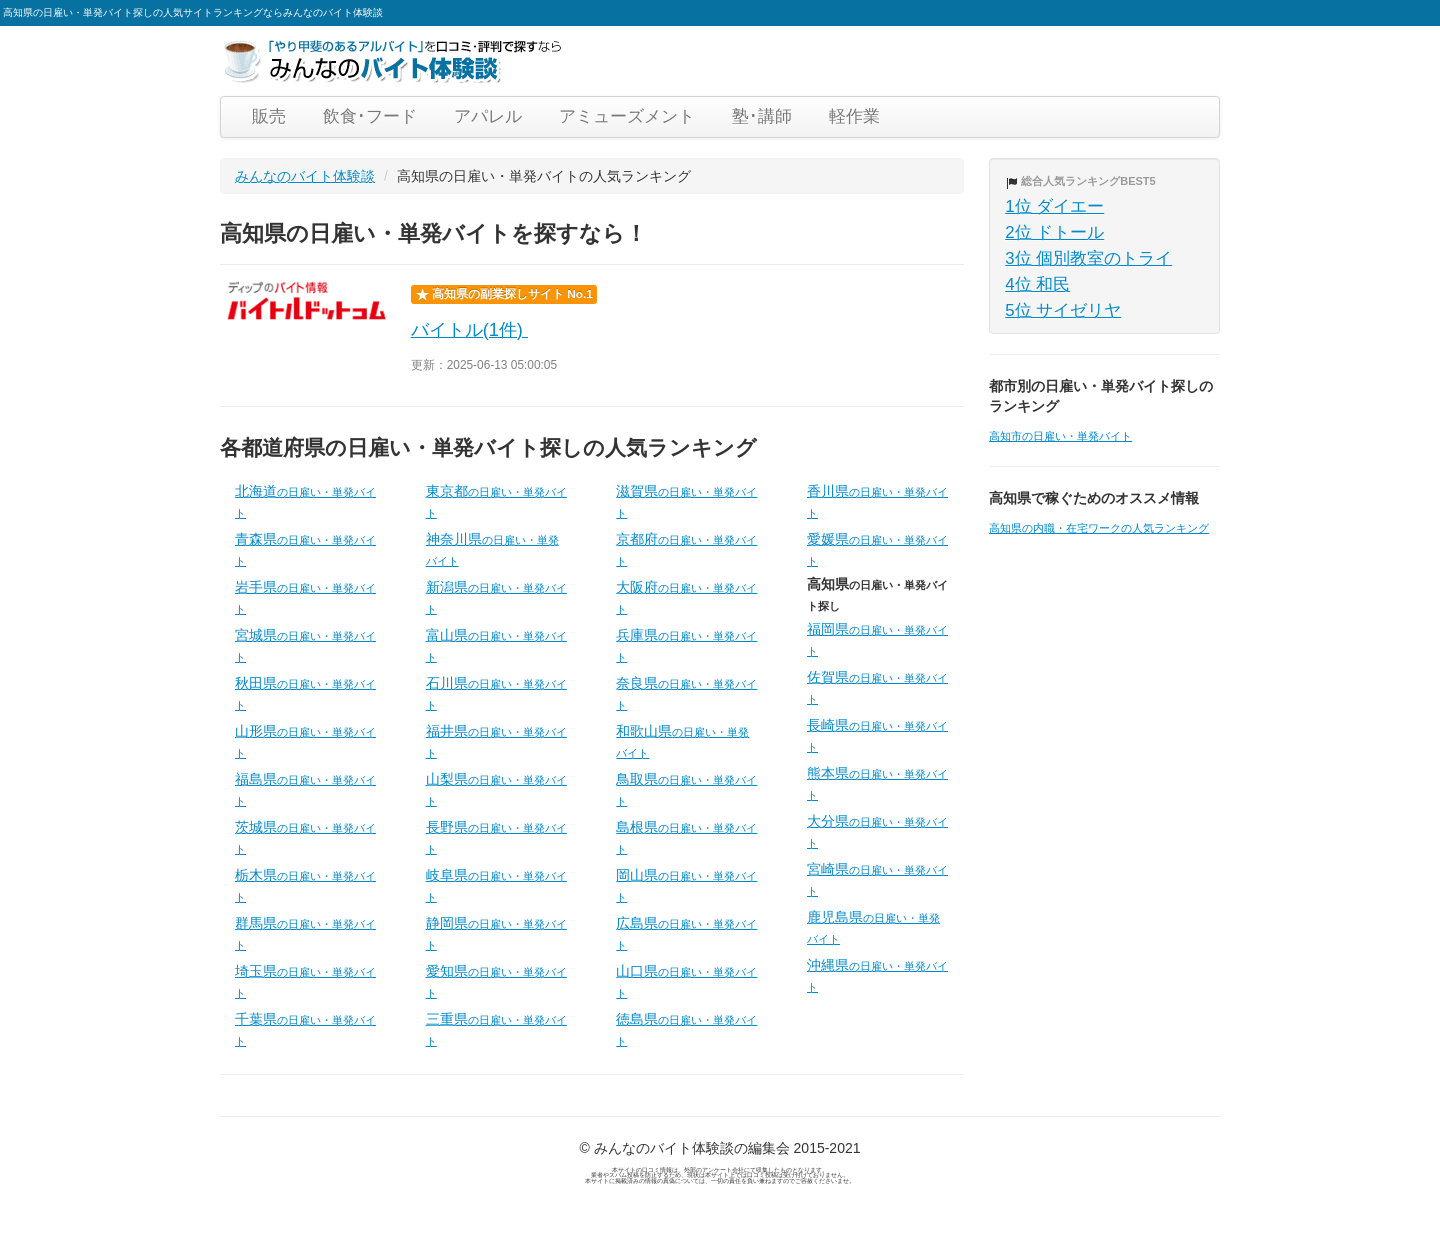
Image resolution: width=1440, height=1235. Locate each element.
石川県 (496, 693)
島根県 (686, 837)
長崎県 (877, 735)
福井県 (496, 741)
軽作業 (854, 116)
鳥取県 (686, 789)
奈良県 (686, 693)
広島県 (686, 933)
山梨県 (496, 789)
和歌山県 (682, 741)
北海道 (305, 501)
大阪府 (686, 597)
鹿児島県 (873, 927)
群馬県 (305, 933)
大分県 (877, 831)
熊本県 (877, 783)
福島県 (305, 789)
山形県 (305, 741)
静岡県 (496, 933)
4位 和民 (1037, 284)
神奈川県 (492, 549)
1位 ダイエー (1054, 206)
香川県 (877, 501)
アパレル (488, 116)
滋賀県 (686, 501)
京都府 (686, 549)
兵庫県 (686, 645)
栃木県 (305, 885)
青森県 (305, 549)
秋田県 (305, 693)
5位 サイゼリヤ (1063, 310)
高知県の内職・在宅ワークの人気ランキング (1099, 528)
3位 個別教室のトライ (1088, 258)
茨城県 (305, 837)
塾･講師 (762, 116)
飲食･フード (370, 116)
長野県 (496, 837)
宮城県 (305, 645)
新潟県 (496, 597)
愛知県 (496, 981)
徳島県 (686, 1029)
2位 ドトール (1054, 232)
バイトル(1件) (470, 330)
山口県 (686, 981)
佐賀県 (877, 687)
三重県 (496, 1029)
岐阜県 (496, 885)
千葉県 (305, 1029)
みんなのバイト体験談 (305, 176)
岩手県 (305, 597)
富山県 (496, 645)
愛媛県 (877, 549)
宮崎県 (877, 879)
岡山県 (686, 885)
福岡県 (877, 639)
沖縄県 (877, 975)
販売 (269, 116)
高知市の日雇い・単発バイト (1060, 436)
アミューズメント (627, 116)
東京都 (496, 501)
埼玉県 (305, 981)
